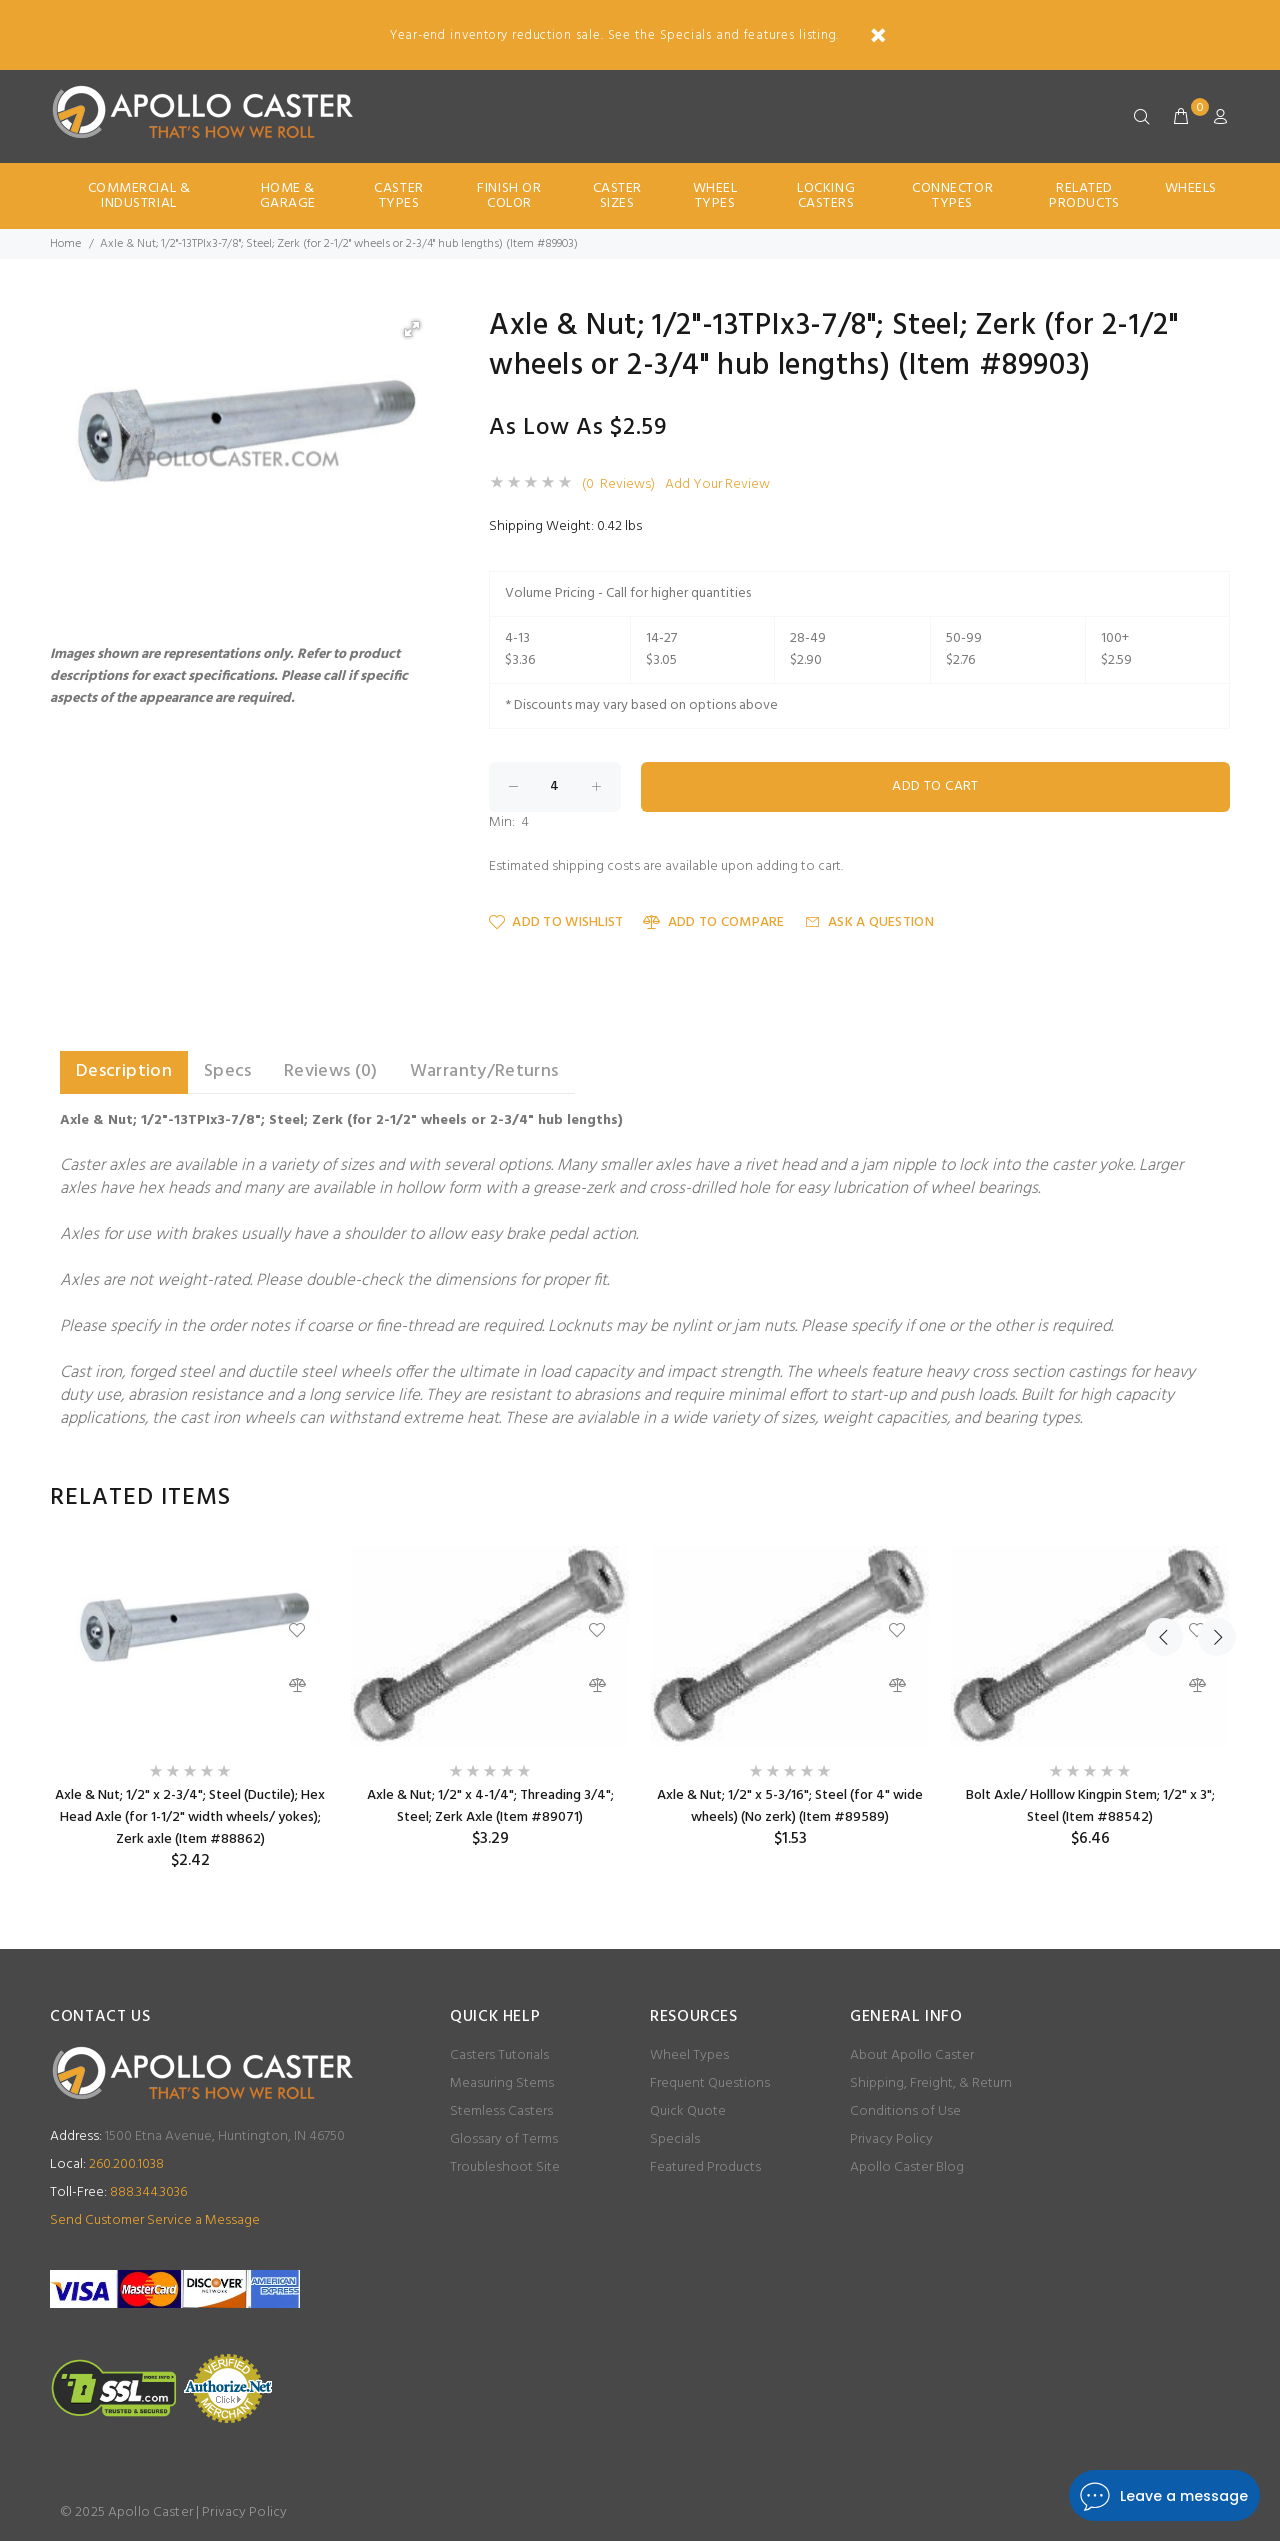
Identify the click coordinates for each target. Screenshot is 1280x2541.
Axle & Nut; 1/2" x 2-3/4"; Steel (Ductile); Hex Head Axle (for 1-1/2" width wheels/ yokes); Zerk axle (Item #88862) (190, 1817)
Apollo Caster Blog (907, 2167)
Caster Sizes (617, 196)
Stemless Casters (501, 2111)
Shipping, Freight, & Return (931, 2083)
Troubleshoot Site (505, 2167)
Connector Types (952, 196)
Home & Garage (288, 196)
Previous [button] (1164, 1498)
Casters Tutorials (499, 2055)
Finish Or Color (509, 196)
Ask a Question (869, 922)
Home (65, 244)
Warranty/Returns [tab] (484, 1071)
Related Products (1084, 196)
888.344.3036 (118, 2192)
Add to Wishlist (556, 922)
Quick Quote (688, 2111)
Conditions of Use (905, 2111)
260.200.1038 (107, 2164)
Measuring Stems (502, 2083)
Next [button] (1211, 1498)
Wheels (1191, 188)
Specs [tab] (228, 1071)
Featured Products (705, 2167)
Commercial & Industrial (139, 196)
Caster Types (398, 196)
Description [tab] (124, 1071)
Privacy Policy (891, 2139)
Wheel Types (715, 196)
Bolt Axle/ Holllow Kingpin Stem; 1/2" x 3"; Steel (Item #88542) (1090, 1806)
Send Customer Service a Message (155, 2220)
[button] (412, 329)
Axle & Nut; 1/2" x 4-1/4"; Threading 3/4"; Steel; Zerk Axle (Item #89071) (490, 1806)
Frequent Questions (710, 2083)
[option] (190, 1708)
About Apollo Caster (912, 2055)
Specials (675, 2139)
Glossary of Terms (504, 2139)
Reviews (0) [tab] (331, 1071)
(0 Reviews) (618, 485)
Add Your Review (717, 485)
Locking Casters (826, 196)
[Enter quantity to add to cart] (555, 787)
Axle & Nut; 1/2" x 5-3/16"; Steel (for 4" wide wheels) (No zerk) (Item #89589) (790, 1806)
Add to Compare (713, 922)
